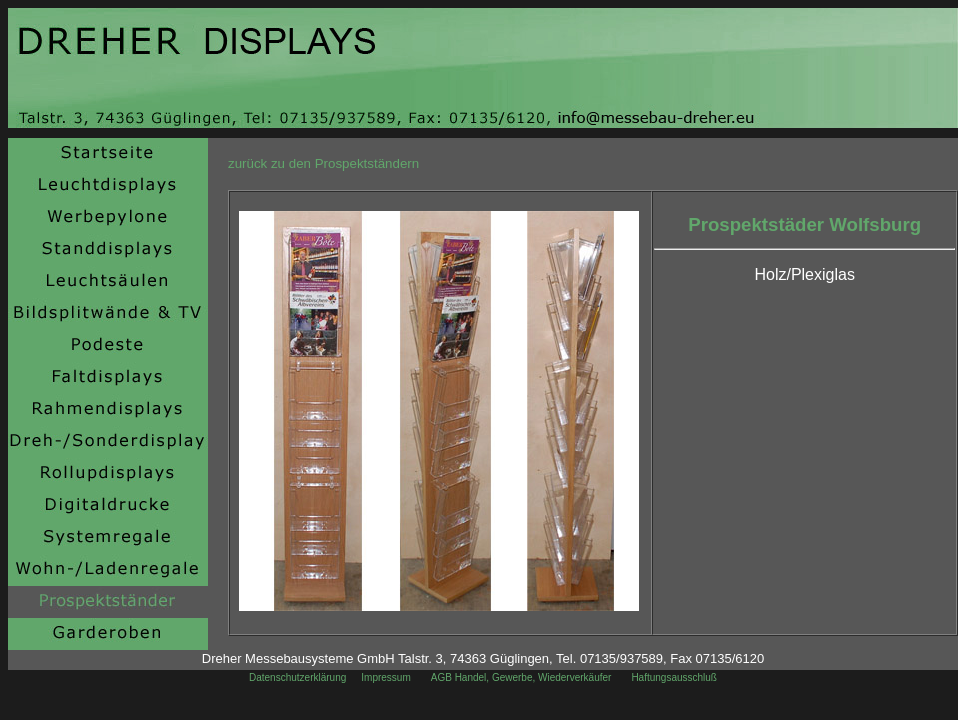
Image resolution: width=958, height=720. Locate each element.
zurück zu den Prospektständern (323, 163)
